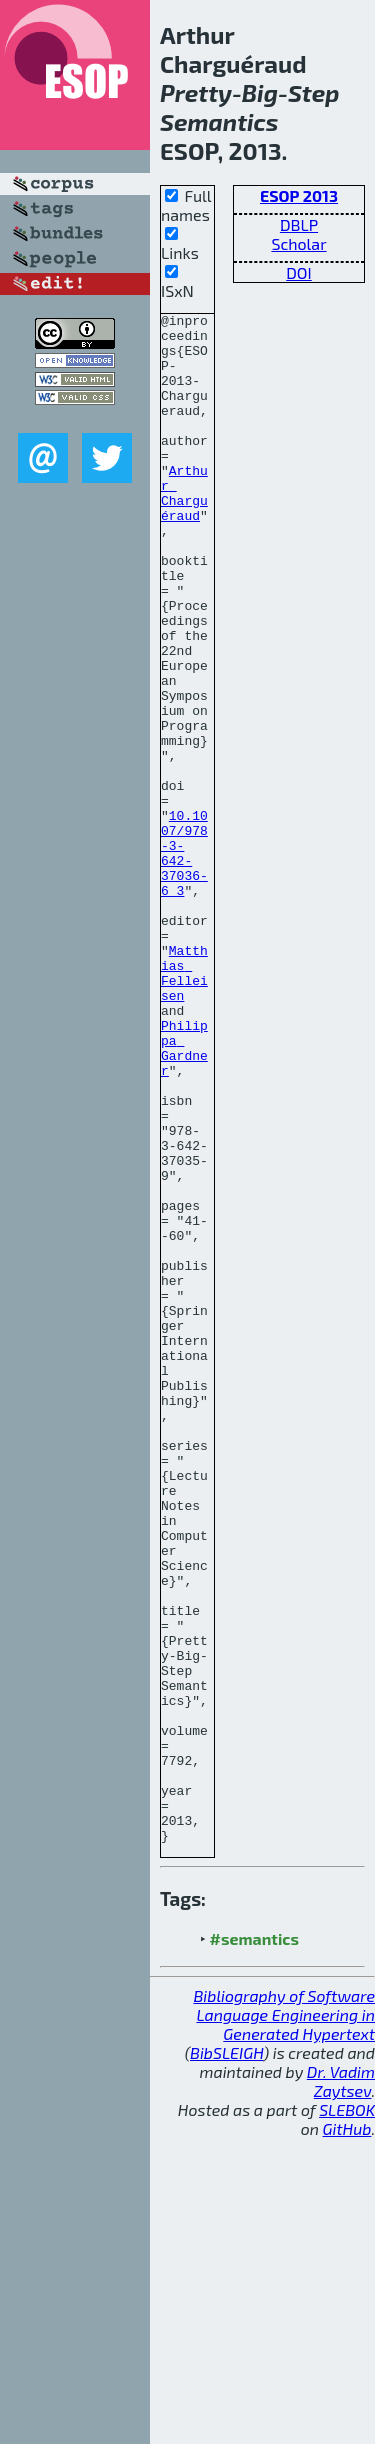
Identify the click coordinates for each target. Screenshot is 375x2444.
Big (260, 92)
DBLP (299, 224)
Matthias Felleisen (184, 1106)
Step (314, 92)
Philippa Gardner (184, 1196)
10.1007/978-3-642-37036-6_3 (184, 962)
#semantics (254, 2244)
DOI (299, 272)
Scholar (298, 243)
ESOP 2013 (299, 195)
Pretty (196, 92)
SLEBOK (347, 2415)
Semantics (219, 121)
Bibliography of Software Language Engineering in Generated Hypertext (284, 2320)
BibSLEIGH (226, 2358)
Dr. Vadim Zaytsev (341, 2387)
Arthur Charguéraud (184, 530)
